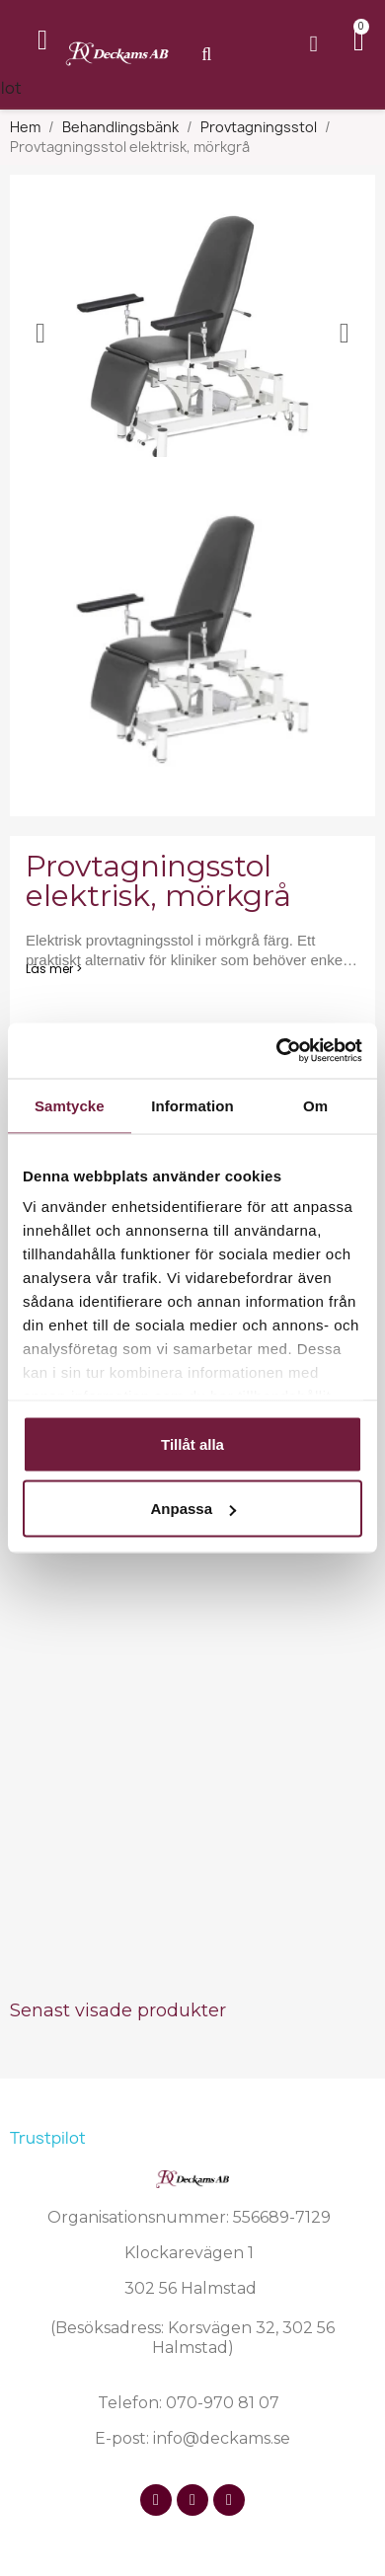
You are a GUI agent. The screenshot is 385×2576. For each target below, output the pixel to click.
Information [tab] (192, 1105)
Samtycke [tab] (70, 1105)
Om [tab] (315, 1105)
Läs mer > (54, 968)
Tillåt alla (192, 1443)
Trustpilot (48, 2138)
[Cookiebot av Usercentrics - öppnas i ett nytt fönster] (277, 1051)
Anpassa (193, 1508)
